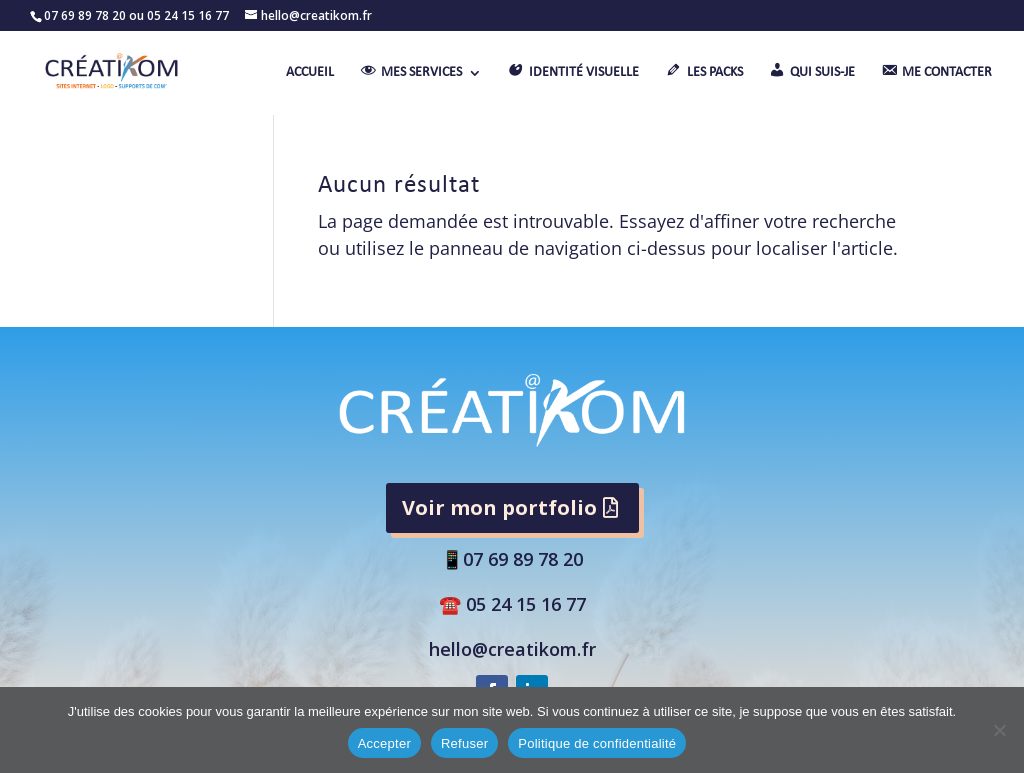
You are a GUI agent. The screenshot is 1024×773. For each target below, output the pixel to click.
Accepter (384, 743)
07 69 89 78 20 (523, 559)
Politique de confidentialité (597, 743)
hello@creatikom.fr (512, 649)
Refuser (464, 743)
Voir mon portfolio (499, 507)
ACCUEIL (310, 73)
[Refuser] (999, 730)
